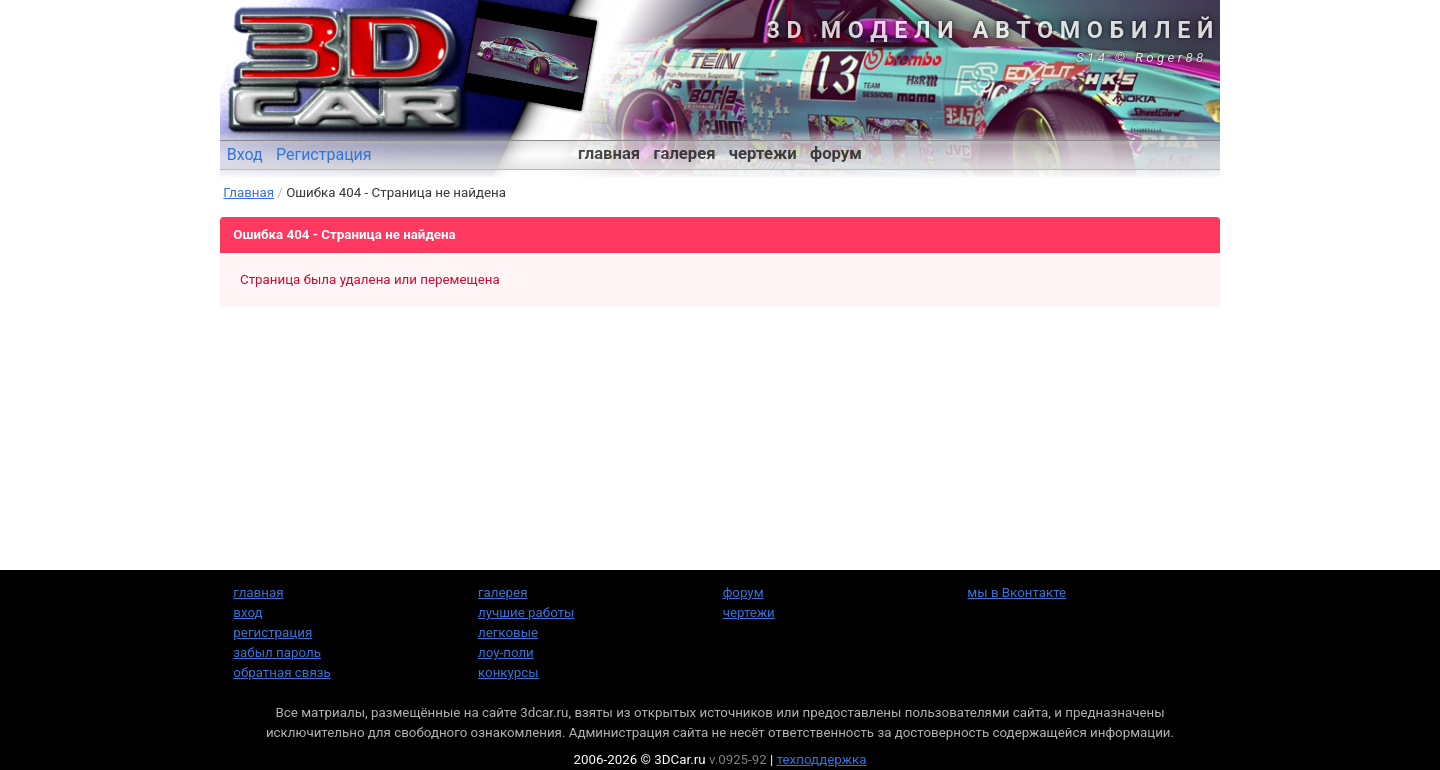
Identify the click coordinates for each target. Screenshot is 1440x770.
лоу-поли (506, 652)
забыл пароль (277, 652)
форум (836, 153)
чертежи (763, 153)
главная (609, 153)
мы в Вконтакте (1016, 592)
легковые (508, 632)
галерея (685, 153)
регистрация (272, 632)
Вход (245, 154)
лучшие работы (526, 612)
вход (247, 612)
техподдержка (822, 759)
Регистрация (324, 154)
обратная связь (281, 672)
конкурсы (508, 672)
